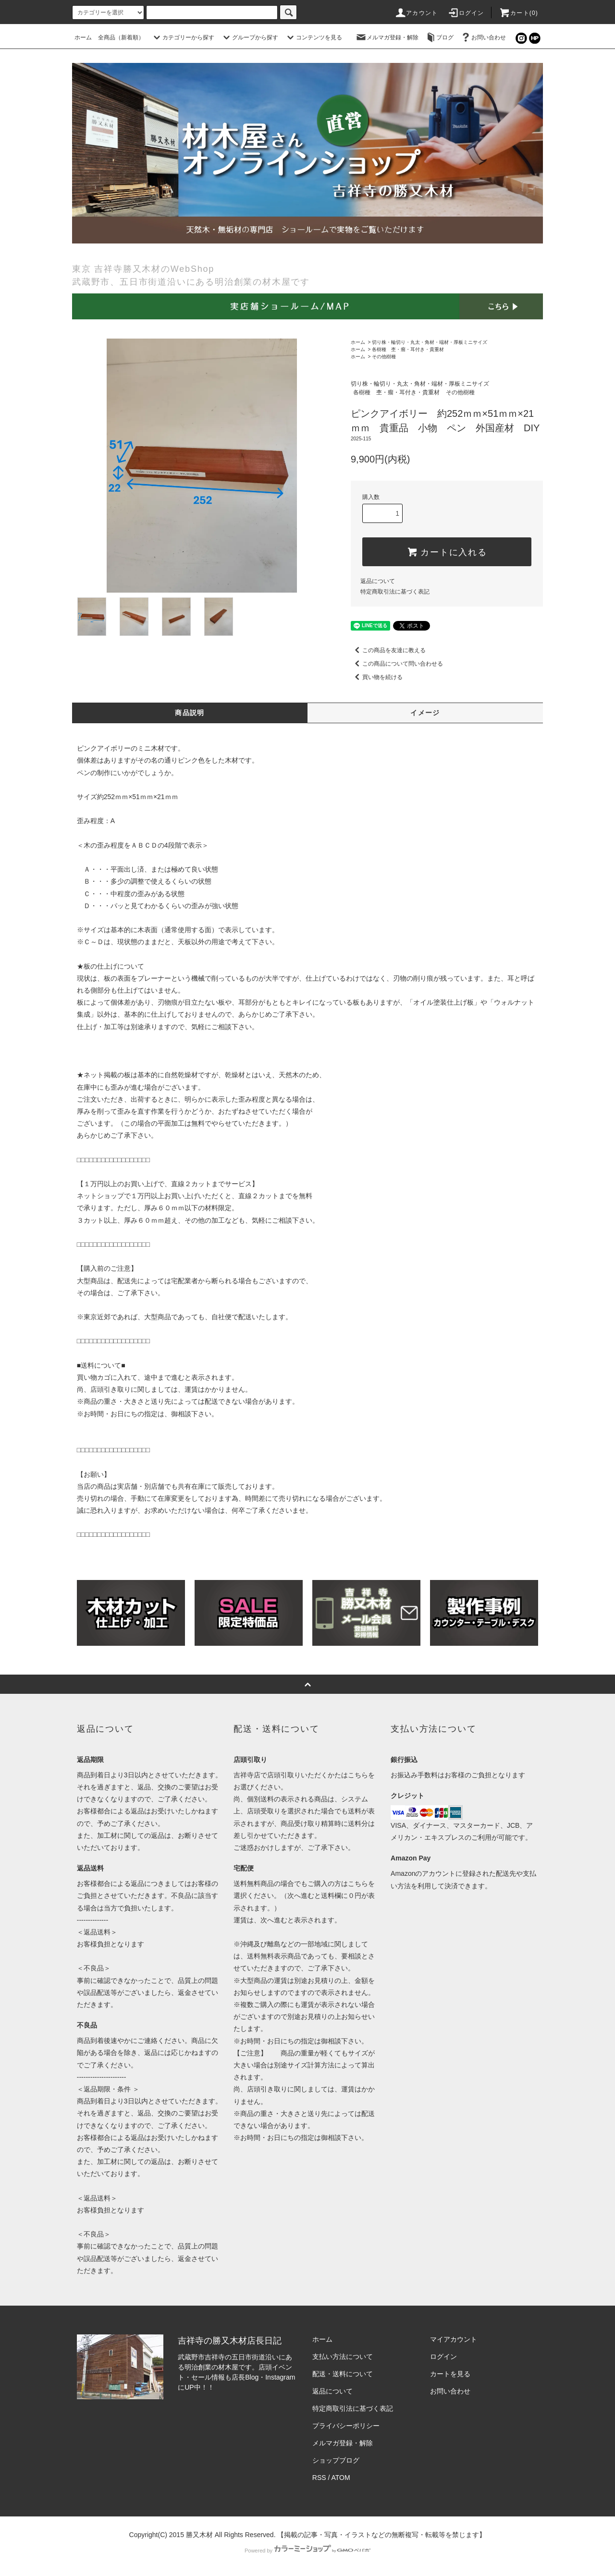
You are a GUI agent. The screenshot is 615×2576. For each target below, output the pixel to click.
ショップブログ (335, 2460)
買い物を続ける (377, 677)
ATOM (341, 2477)
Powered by (307, 2550)
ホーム (83, 37)
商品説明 (190, 713)
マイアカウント (453, 2339)
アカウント (416, 13)
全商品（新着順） (121, 37)
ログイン (465, 13)
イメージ (425, 713)
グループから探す (249, 37)
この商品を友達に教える (388, 650)
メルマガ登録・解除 (386, 37)
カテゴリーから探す (182, 37)
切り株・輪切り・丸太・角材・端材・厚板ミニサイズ (429, 342)
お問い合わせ (483, 37)
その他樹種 (384, 356)
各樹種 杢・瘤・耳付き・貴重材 (408, 349)
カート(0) (518, 13)
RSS (319, 2477)
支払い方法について (342, 2356)
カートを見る (450, 2374)
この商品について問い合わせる (397, 663)
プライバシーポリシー (346, 2426)
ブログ (439, 37)
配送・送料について (342, 2374)
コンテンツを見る (313, 37)
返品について (377, 581)
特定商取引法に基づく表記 (395, 591)
